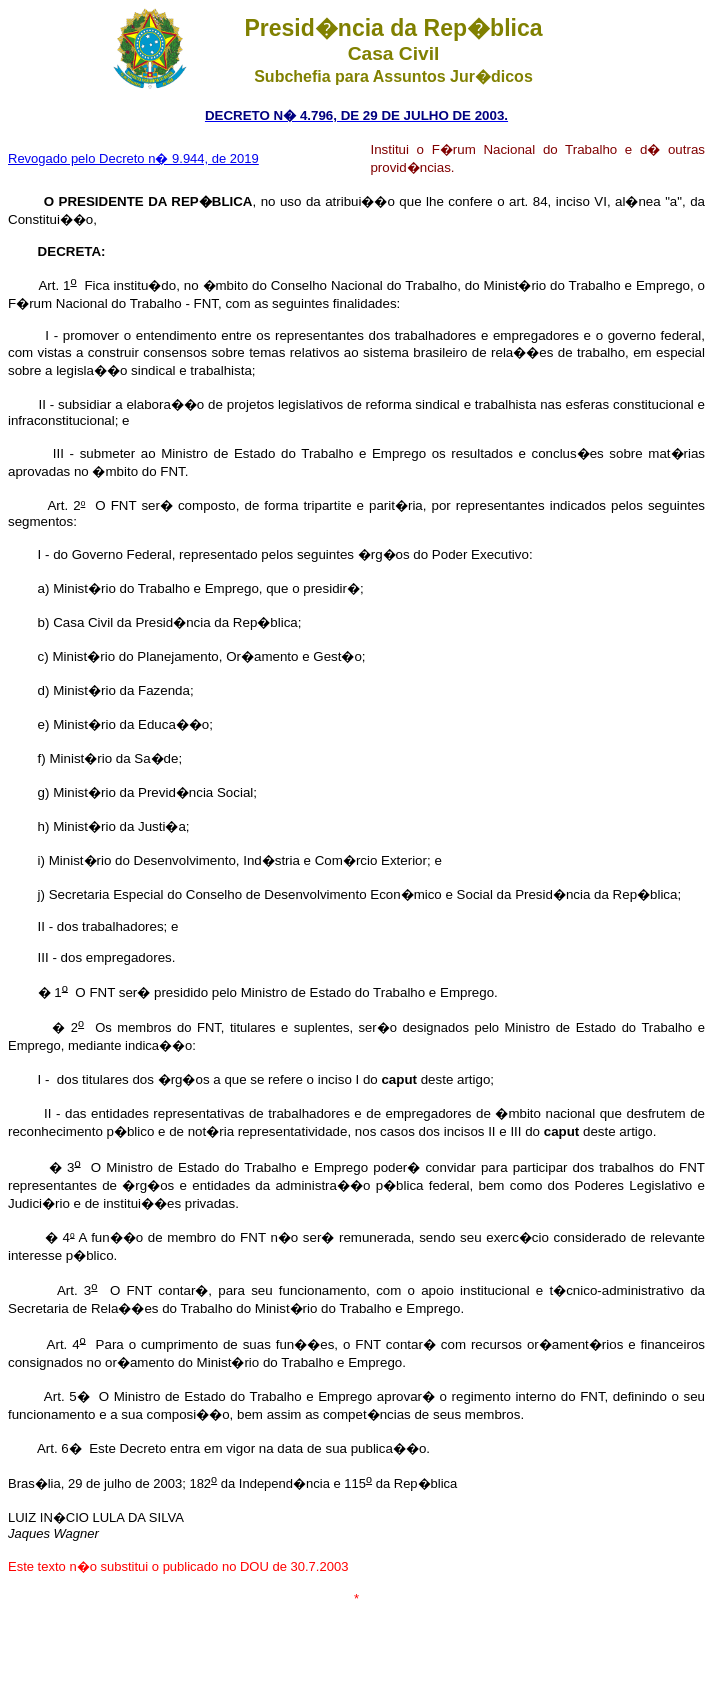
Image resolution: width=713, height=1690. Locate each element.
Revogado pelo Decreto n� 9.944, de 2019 (133, 158)
